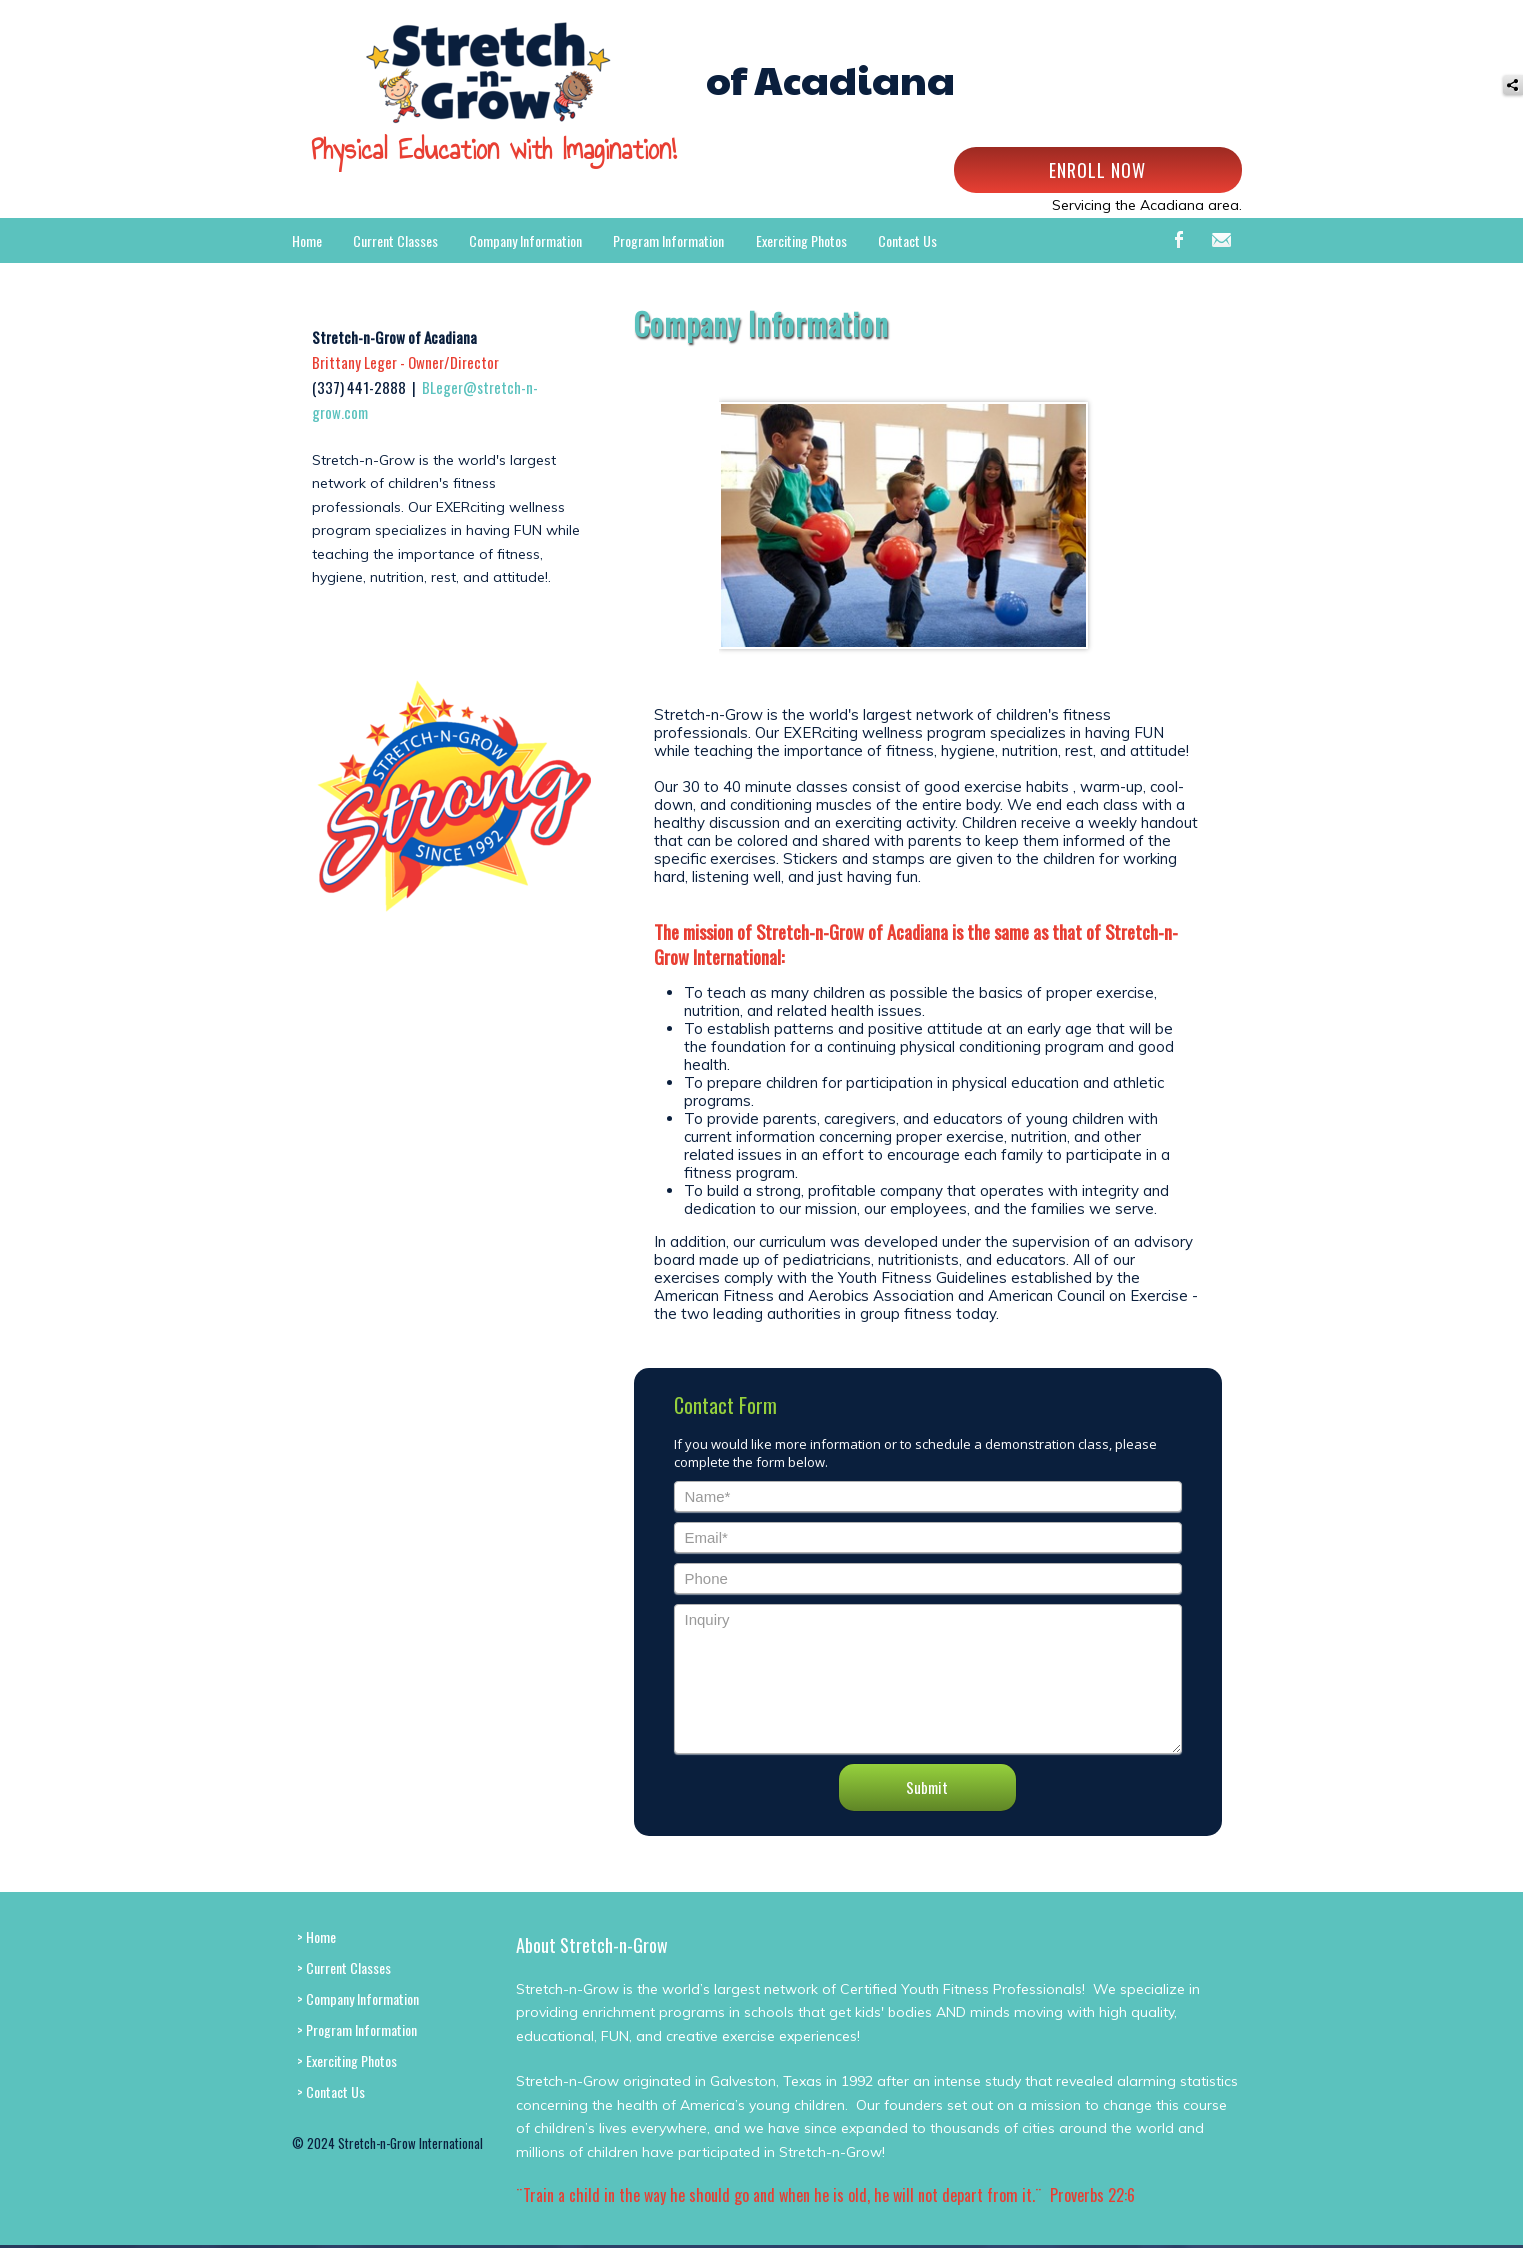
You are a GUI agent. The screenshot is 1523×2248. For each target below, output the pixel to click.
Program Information (668, 240)
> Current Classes (344, 1967)
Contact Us (907, 240)
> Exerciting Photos (347, 2060)
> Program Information (357, 2029)
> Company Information (358, 1998)
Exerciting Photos (801, 240)
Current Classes (395, 240)
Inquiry (928, 1679)
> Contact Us (331, 2091)
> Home (316, 1936)
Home (307, 240)
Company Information (525, 240)
